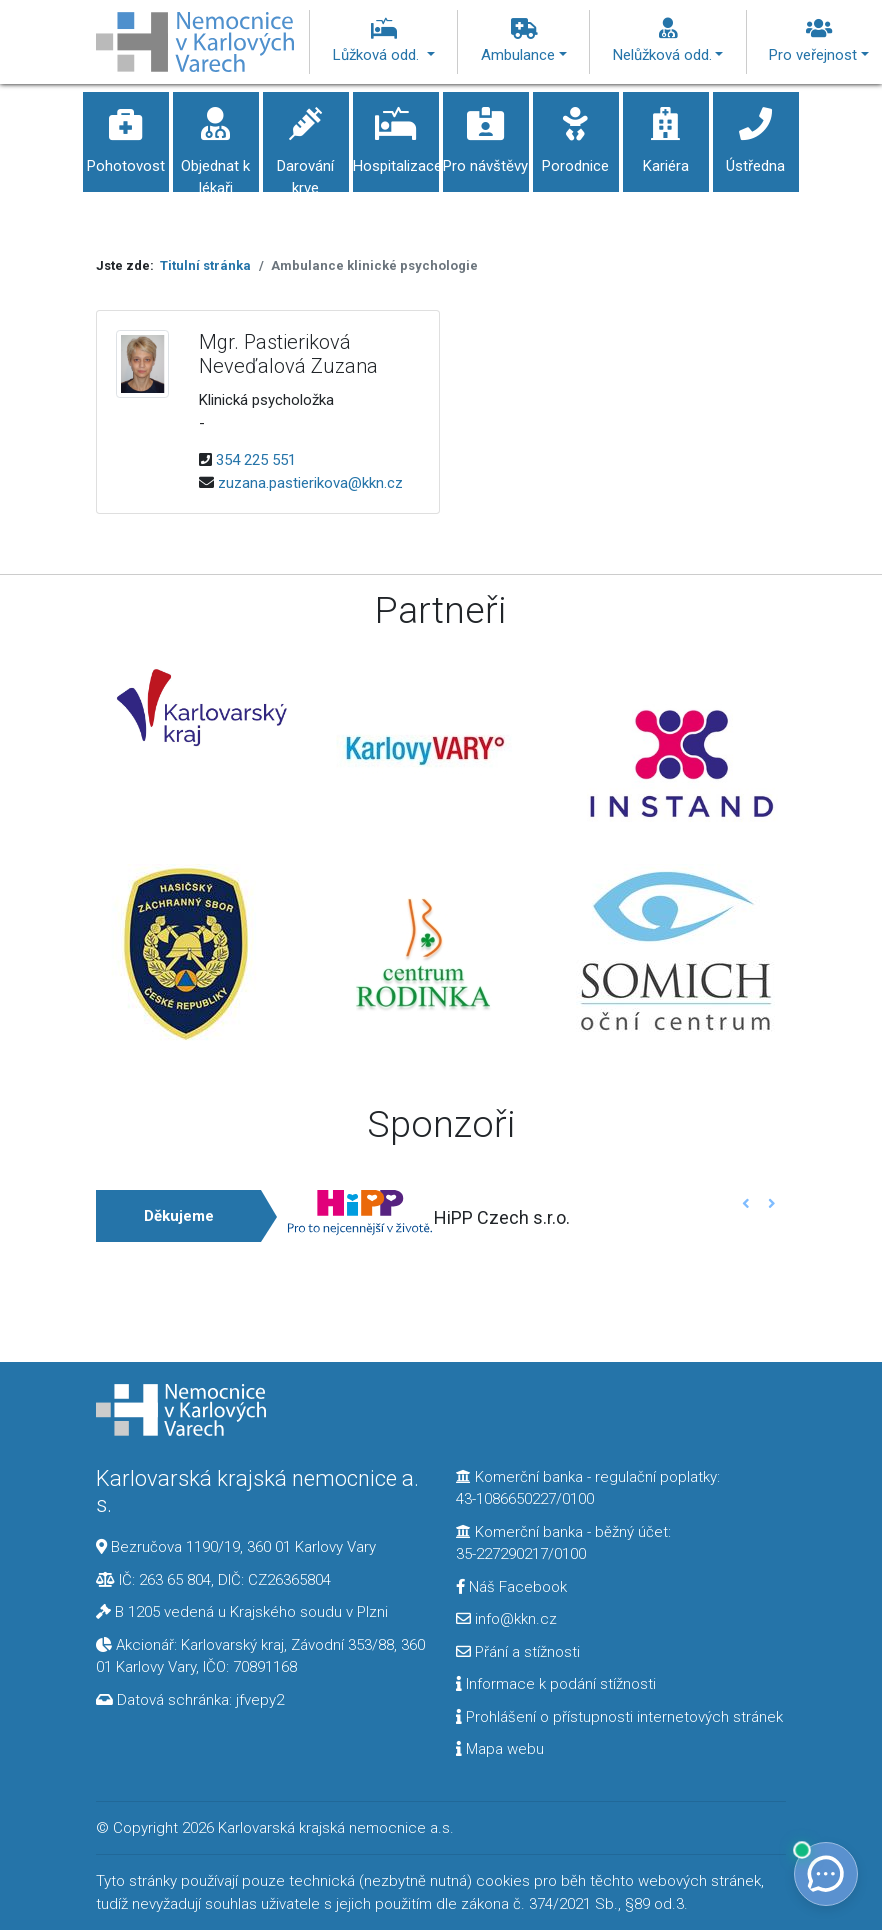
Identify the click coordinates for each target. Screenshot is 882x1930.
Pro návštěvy (486, 133)
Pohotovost (126, 133)
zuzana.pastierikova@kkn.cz (310, 483)
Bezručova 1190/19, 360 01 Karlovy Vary (243, 1547)
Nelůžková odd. (668, 41)
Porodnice (576, 133)
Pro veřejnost (819, 41)
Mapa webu (500, 1749)
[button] (746, 1203)
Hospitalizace (397, 133)
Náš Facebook (511, 1587)
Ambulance (524, 41)
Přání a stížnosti (518, 1652)
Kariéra (666, 133)
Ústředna (756, 133)
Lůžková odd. (384, 41)
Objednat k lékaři (216, 145)
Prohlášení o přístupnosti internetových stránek (619, 1717)
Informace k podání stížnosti (556, 1684)
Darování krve (306, 145)
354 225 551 (256, 460)
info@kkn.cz (506, 1619)
